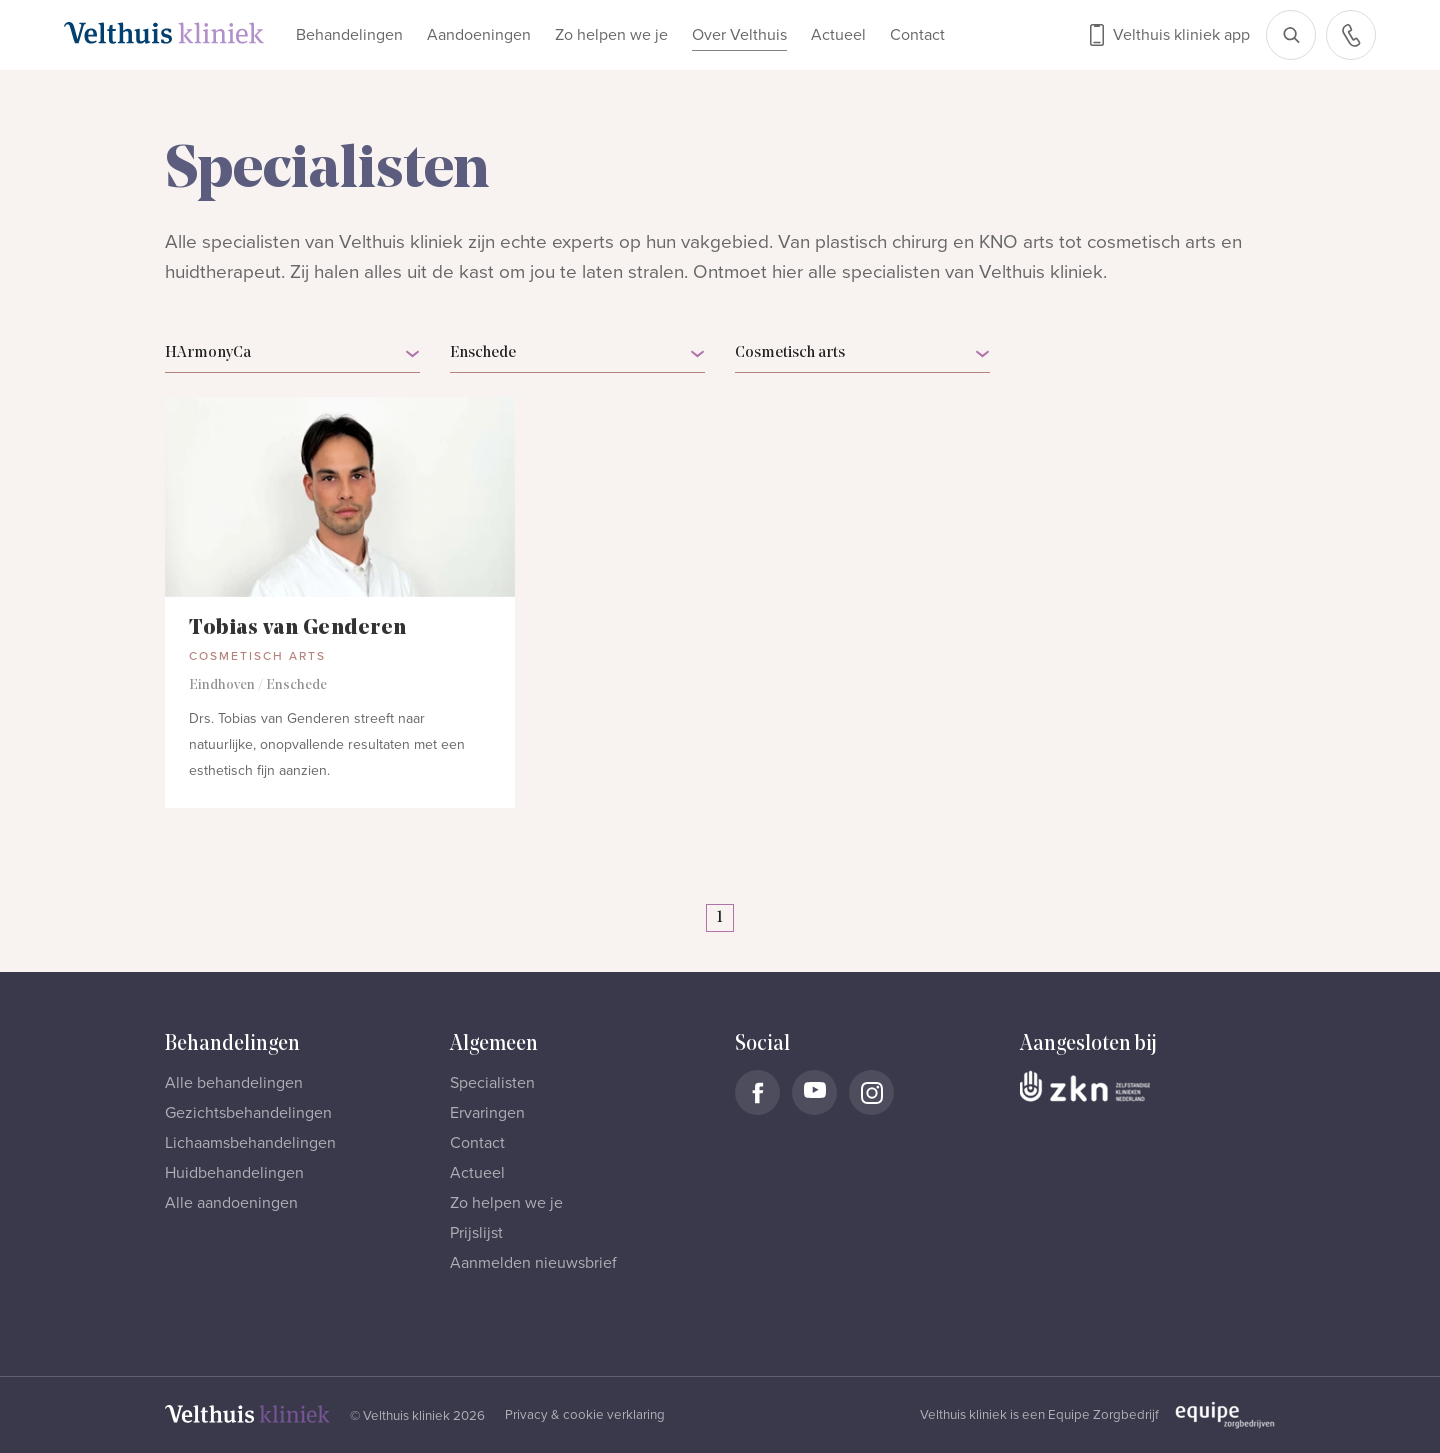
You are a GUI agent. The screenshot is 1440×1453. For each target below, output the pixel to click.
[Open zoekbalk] (1291, 35)
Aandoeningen (479, 35)
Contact (917, 35)
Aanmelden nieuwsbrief (533, 1263)
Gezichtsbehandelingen (248, 1113)
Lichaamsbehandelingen (250, 1143)
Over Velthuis (739, 35)
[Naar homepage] (164, 33)
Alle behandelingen (234, 1083)
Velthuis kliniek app (1181, 35)
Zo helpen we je (611, 35)
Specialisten (492, 1083)
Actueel (838, 35)
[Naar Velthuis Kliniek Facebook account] (757, 1092)
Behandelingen (349, 35)
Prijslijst (476, 1233)
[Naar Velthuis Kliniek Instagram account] (871, 1092)
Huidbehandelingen (234, 1173)
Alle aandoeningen (231, 1203)
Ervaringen (487, 1113)
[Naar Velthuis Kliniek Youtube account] (814, 1092)
